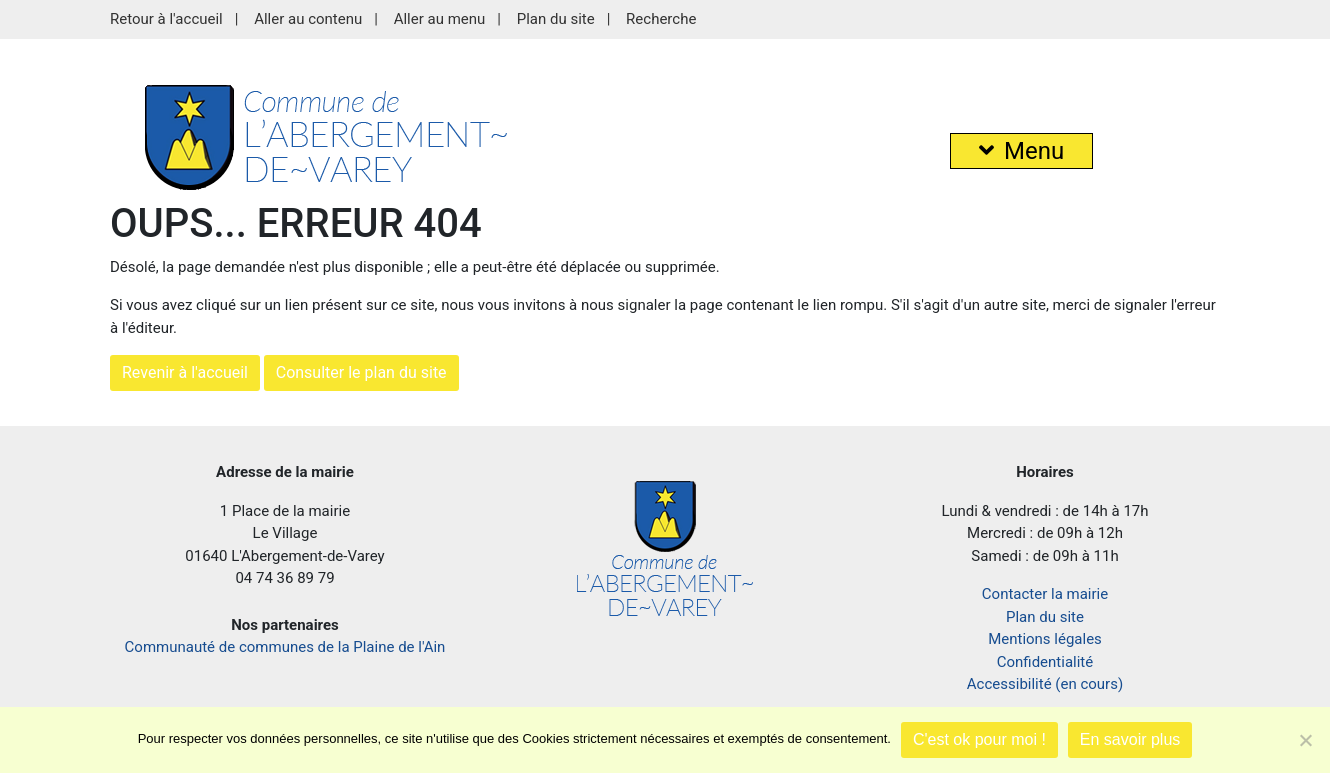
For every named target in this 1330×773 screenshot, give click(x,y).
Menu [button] (1021, 151)
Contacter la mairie (1045, 594)
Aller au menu (440, 19)
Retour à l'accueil (166, 19)
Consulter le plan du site (361, 372)
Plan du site (556, 19)
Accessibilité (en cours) (1045, 684)
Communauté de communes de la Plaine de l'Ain (285, 647)
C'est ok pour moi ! (979, 739)
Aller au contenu (308, 19)
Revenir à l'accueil (185, 372)
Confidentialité (1045, 662)
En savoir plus (1130, 739)
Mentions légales (1045, 639)
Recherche (661, 19)
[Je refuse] (1305, 740)
